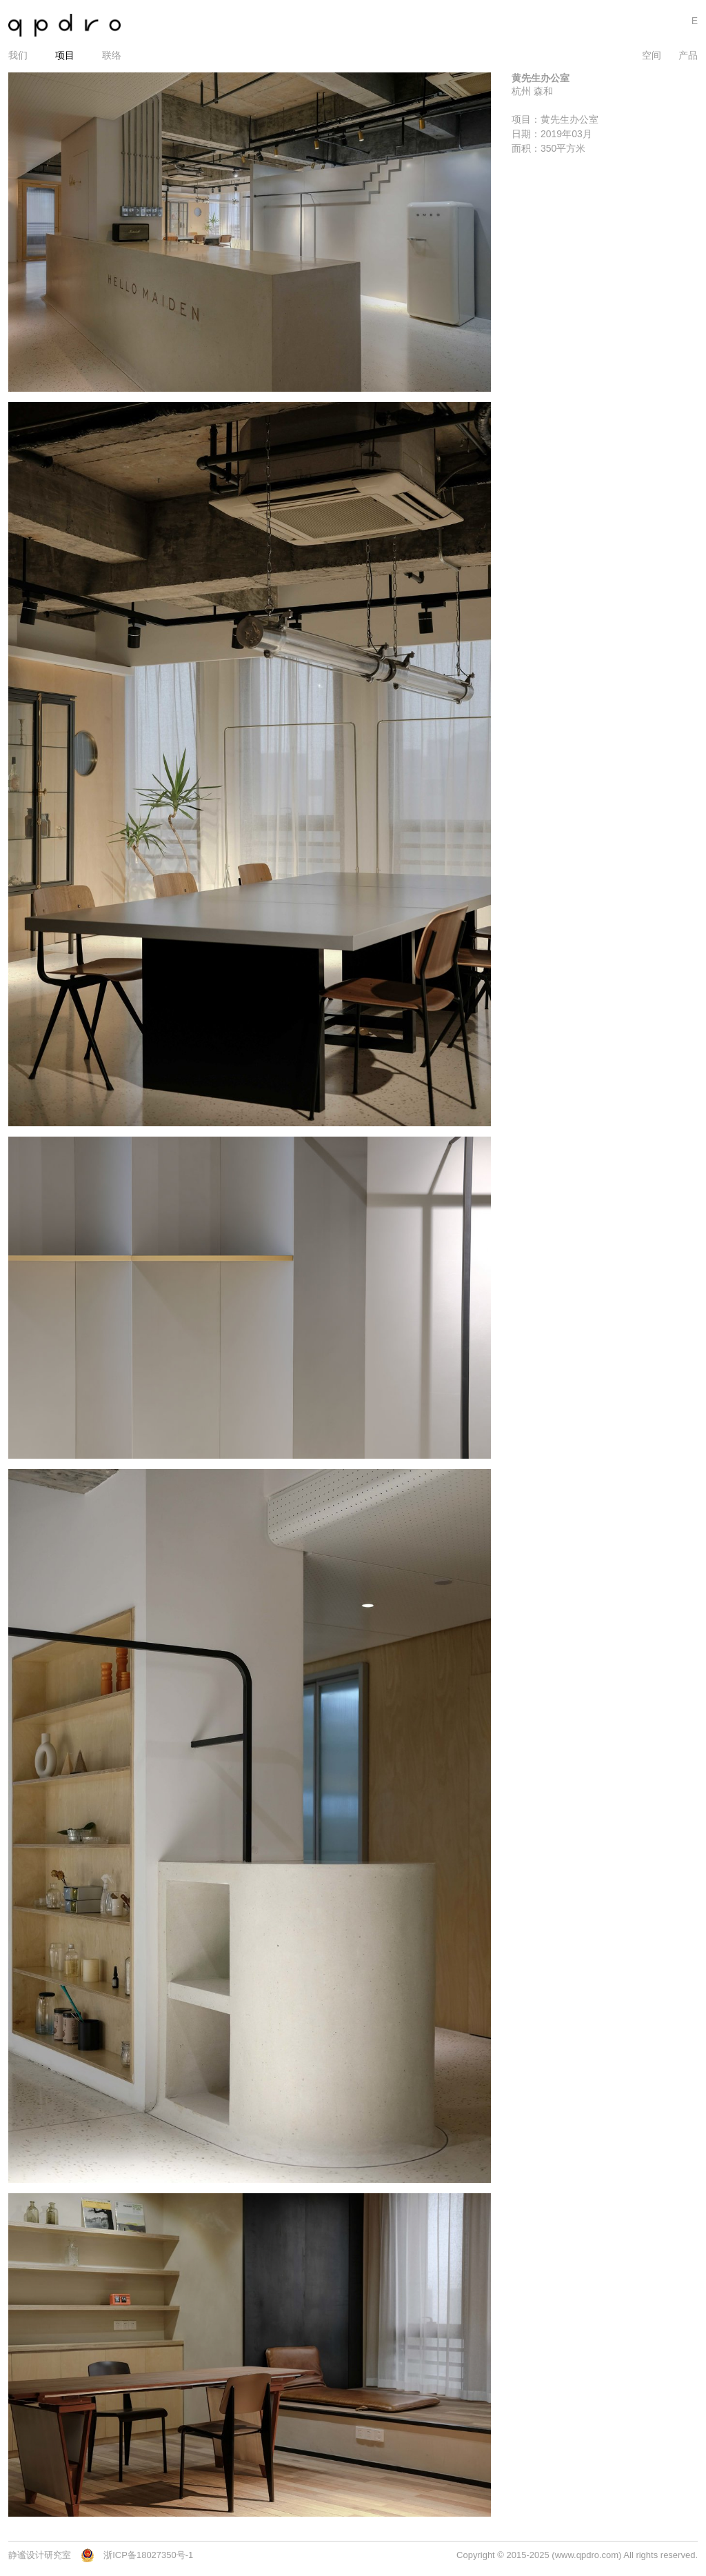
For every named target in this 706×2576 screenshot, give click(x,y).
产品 (688, 55)
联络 (111, 55)
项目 (64, 55)
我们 (18, 55)
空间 (651, 55)
